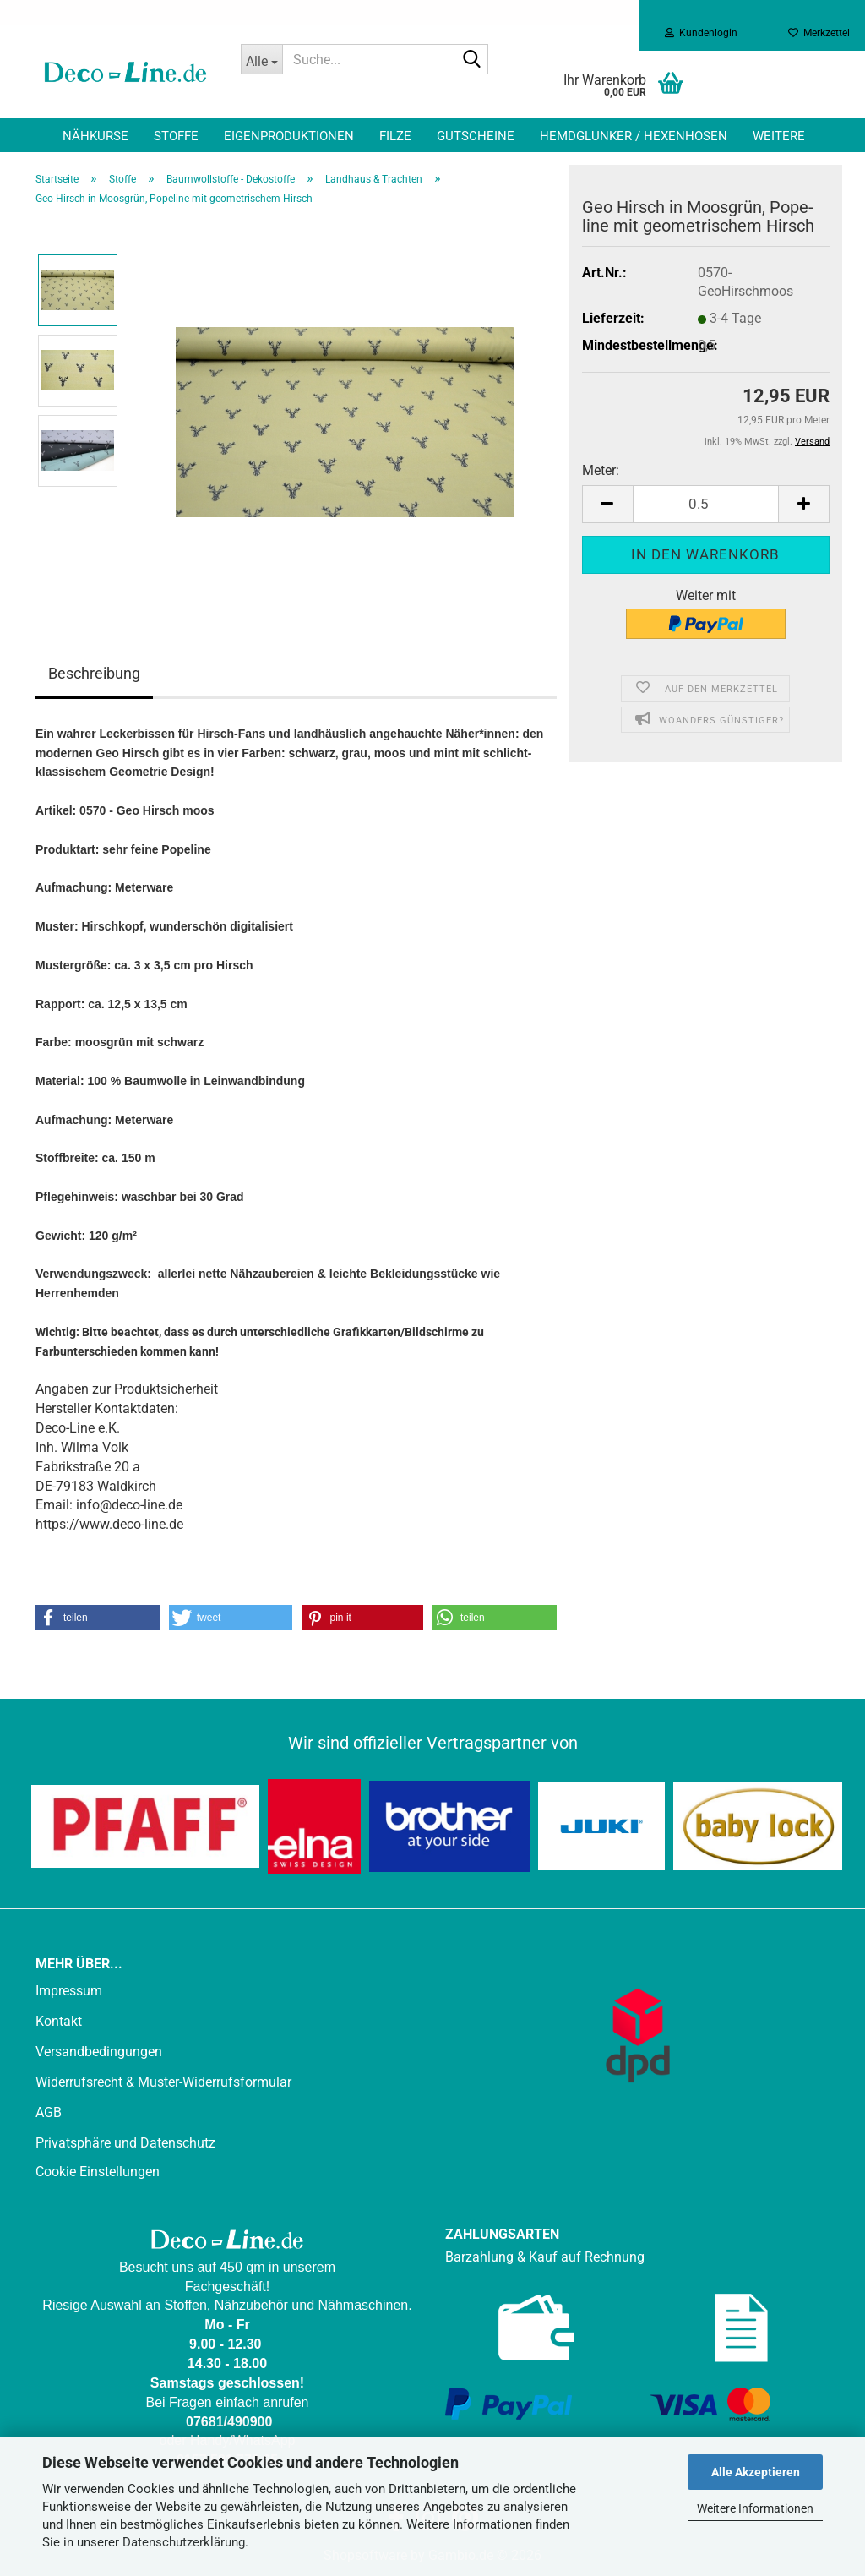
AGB (48, 2112)
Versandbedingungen (98, 2052)
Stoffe (176, 136)
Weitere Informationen (755, 2508)
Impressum (68, 1991)
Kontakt (58, 2021)
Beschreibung (94, 673)
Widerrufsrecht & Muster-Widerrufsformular (163, 2082)
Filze (395, 136)
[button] (607, 504)
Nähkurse (95, 136)
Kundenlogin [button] (701, 33)
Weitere (779, 136)
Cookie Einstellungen (97, 2172)
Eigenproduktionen (289, 136)
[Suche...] (262, 59)
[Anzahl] (706, 504)
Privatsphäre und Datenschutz (125, 2143)
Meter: (600, 470)
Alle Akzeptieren (755, 2472)
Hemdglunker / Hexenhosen (633, 136)
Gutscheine (475, 136)
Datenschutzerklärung (183, 2542)
